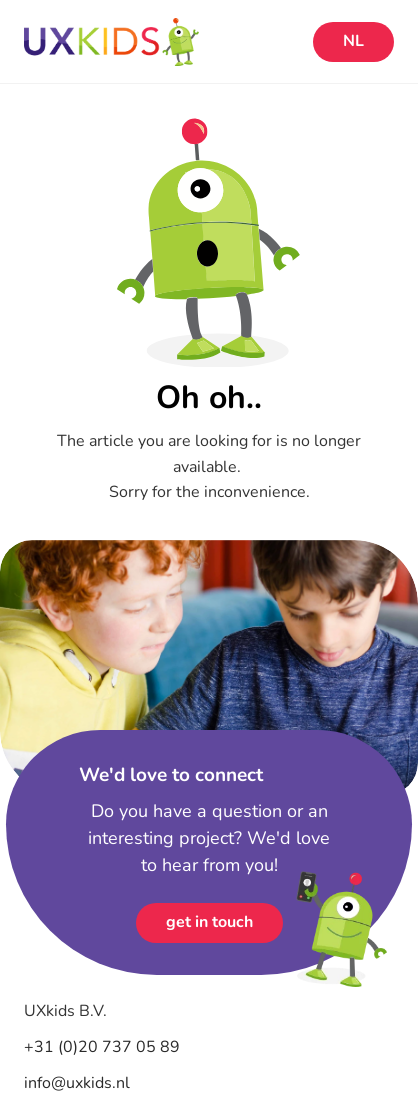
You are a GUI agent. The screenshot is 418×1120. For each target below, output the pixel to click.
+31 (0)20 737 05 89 (104, 1047)
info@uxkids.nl (77, 1083)
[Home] (163, 42)
